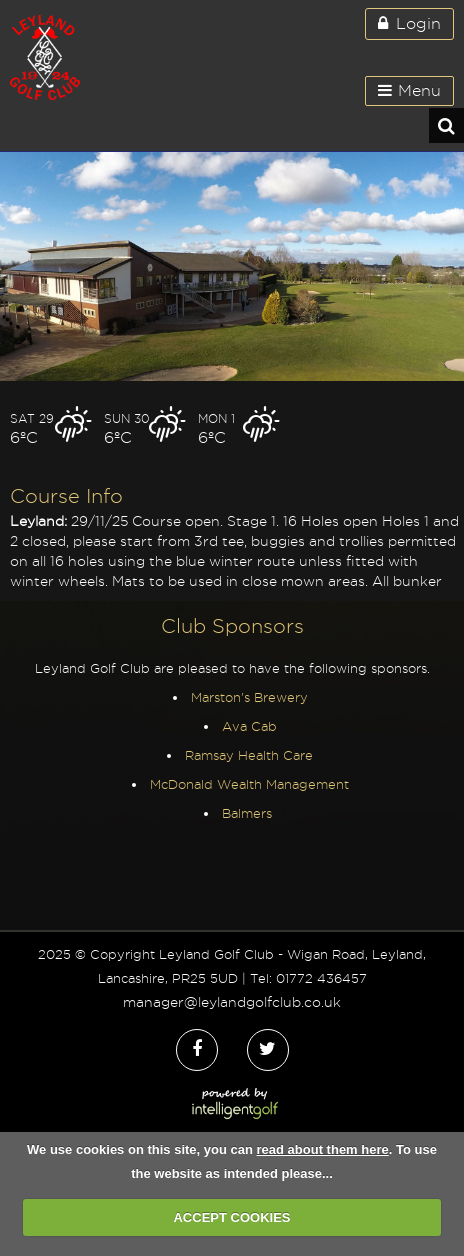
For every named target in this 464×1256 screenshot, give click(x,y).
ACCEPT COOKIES (231, 1217)
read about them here (323, 1149)
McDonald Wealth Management (249, 784)
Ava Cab (249, 726)
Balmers (249, 813)
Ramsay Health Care (249, 755)
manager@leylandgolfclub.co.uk (232, 1002)
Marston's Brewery (249, 697)
